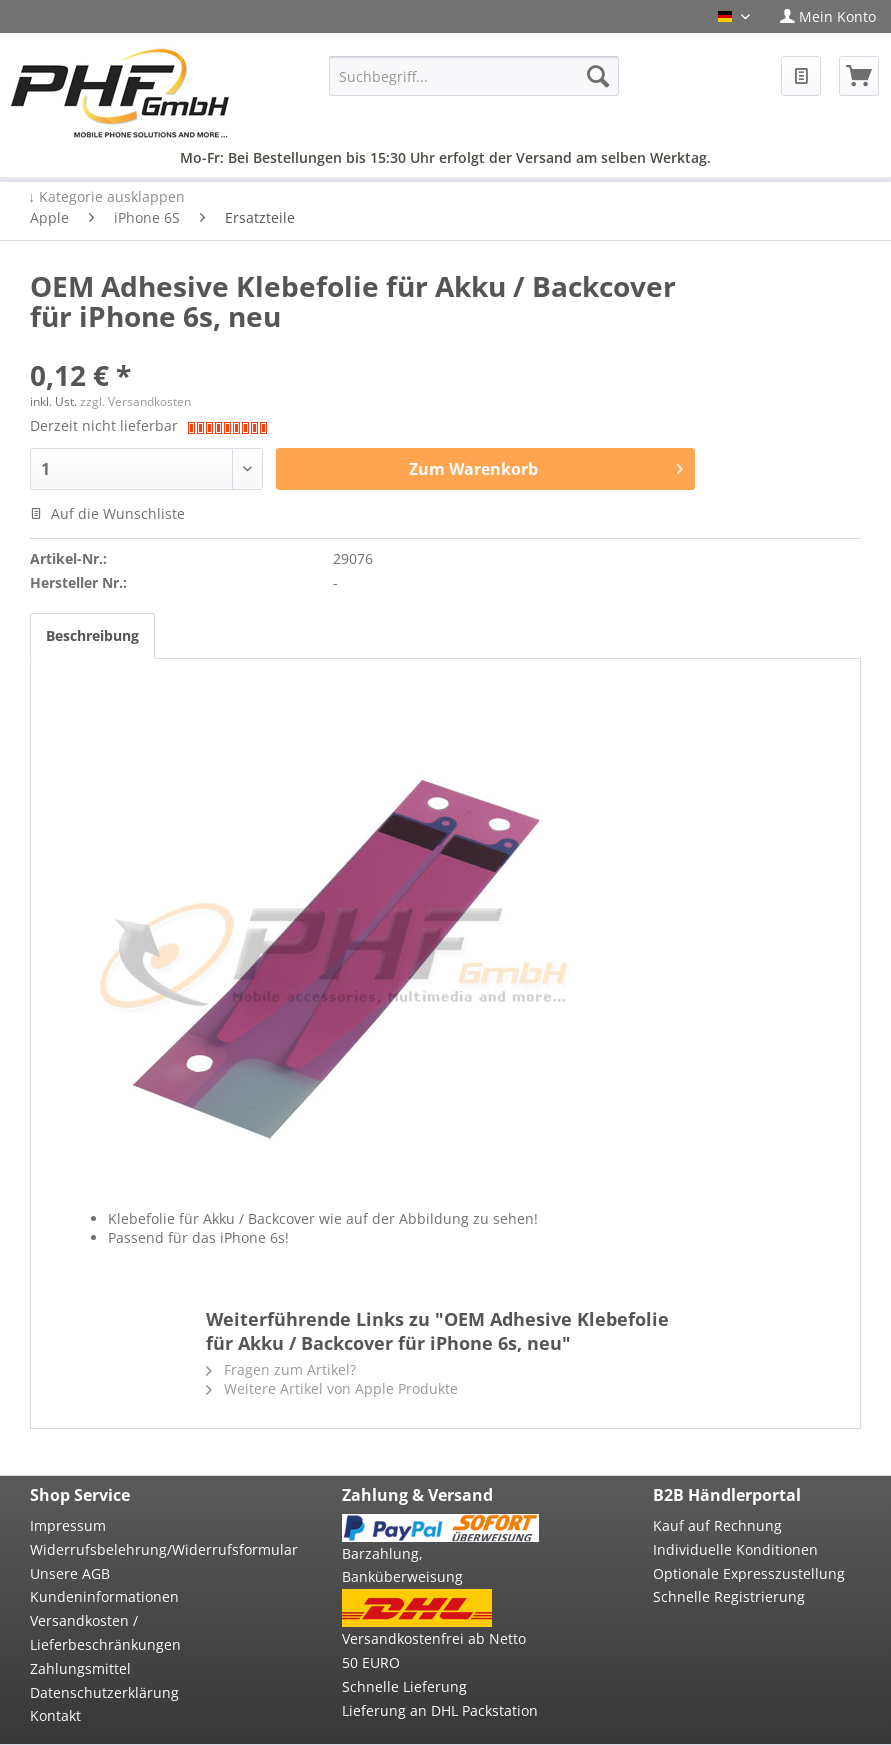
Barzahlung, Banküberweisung (402, 1565)
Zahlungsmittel (80, 1668)
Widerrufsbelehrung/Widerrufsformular (129, 1549)
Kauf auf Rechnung (717, 1525)
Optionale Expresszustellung (749, 1573)
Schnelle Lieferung (404, 1686)
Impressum (68, 1525)
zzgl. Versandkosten (135, 401)
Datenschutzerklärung (104, 1692)
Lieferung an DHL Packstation (440, 1710)
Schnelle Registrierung (729, 1596)
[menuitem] (828, 16)
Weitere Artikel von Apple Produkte (332, 1388)
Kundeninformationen (104, 1596)
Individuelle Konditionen (735, 1549)
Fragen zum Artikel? (281, 1369)
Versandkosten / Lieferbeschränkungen (105, 1632)
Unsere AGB (70, 1573)
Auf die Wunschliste (107, 513)
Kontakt (55, 1715)
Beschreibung (92, 635)
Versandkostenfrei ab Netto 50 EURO (434, 1650)
